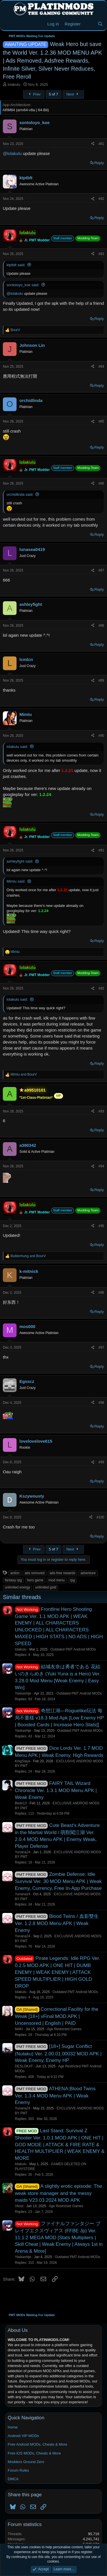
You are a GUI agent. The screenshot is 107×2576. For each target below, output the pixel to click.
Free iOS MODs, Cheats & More (34, 2453)
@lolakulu (12, 153)
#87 (101, 570)
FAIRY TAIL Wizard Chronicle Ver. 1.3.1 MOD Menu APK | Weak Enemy (56, 1790)
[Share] (92, 144)
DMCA (13, 2479)
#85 (101, 421)
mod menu (57, 1580)
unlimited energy (17, 1587)
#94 (101, 1166)
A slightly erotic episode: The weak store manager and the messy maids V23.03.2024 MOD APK (58, 2193)
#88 (101, 626)
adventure (88, 1573)
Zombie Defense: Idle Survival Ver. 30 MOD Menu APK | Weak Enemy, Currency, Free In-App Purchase (58, 1881)
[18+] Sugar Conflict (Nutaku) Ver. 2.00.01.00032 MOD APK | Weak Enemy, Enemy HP (58, 2053)
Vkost (19, 2206)
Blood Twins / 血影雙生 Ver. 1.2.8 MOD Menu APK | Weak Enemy (57, 1923)
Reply (99, 163)
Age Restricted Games (64, 2029)
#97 (101, 1347)
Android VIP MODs (23, 2436)
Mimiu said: (16, 881)
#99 (101, 1462)
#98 (101, 1403)
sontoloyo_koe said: (23, 285)
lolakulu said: (17, 746)
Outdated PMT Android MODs (73, 1649)
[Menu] (8, 24)
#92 (101, 988)
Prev (34, 94)
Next (73, 94)
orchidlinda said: (20, 494)
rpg (72, 1580)
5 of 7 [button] (53, 94)
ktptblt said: (16, 265)
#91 (101, 850)
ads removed (34, 1573)
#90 (101, 736)
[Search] (100, 24)
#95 (101, 1226)
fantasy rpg (13, 1580)
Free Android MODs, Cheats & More (37, 2444)
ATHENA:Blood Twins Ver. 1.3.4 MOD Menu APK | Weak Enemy (55, 2095)
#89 (101, 680)
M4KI (19, 2029)
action (14, 1573)
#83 (101, 254)
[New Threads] (88, 24)
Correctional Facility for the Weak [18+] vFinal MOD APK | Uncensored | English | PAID (56, 2016)
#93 (101, 1111)
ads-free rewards (62, 1573)
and (24, 1074)
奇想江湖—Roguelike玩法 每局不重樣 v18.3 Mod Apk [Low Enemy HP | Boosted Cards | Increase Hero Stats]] (59, 1717)
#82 (101, 199)
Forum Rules (18, 2470)
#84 (101, 367)
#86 (101, 483)
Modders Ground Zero (26, 2462)
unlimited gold (45, 1587)
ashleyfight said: (20, 861)
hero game (35, 1580)
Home (13, 2427)
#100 (100, 1517)
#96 (101, 1293)
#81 (101, 144)
